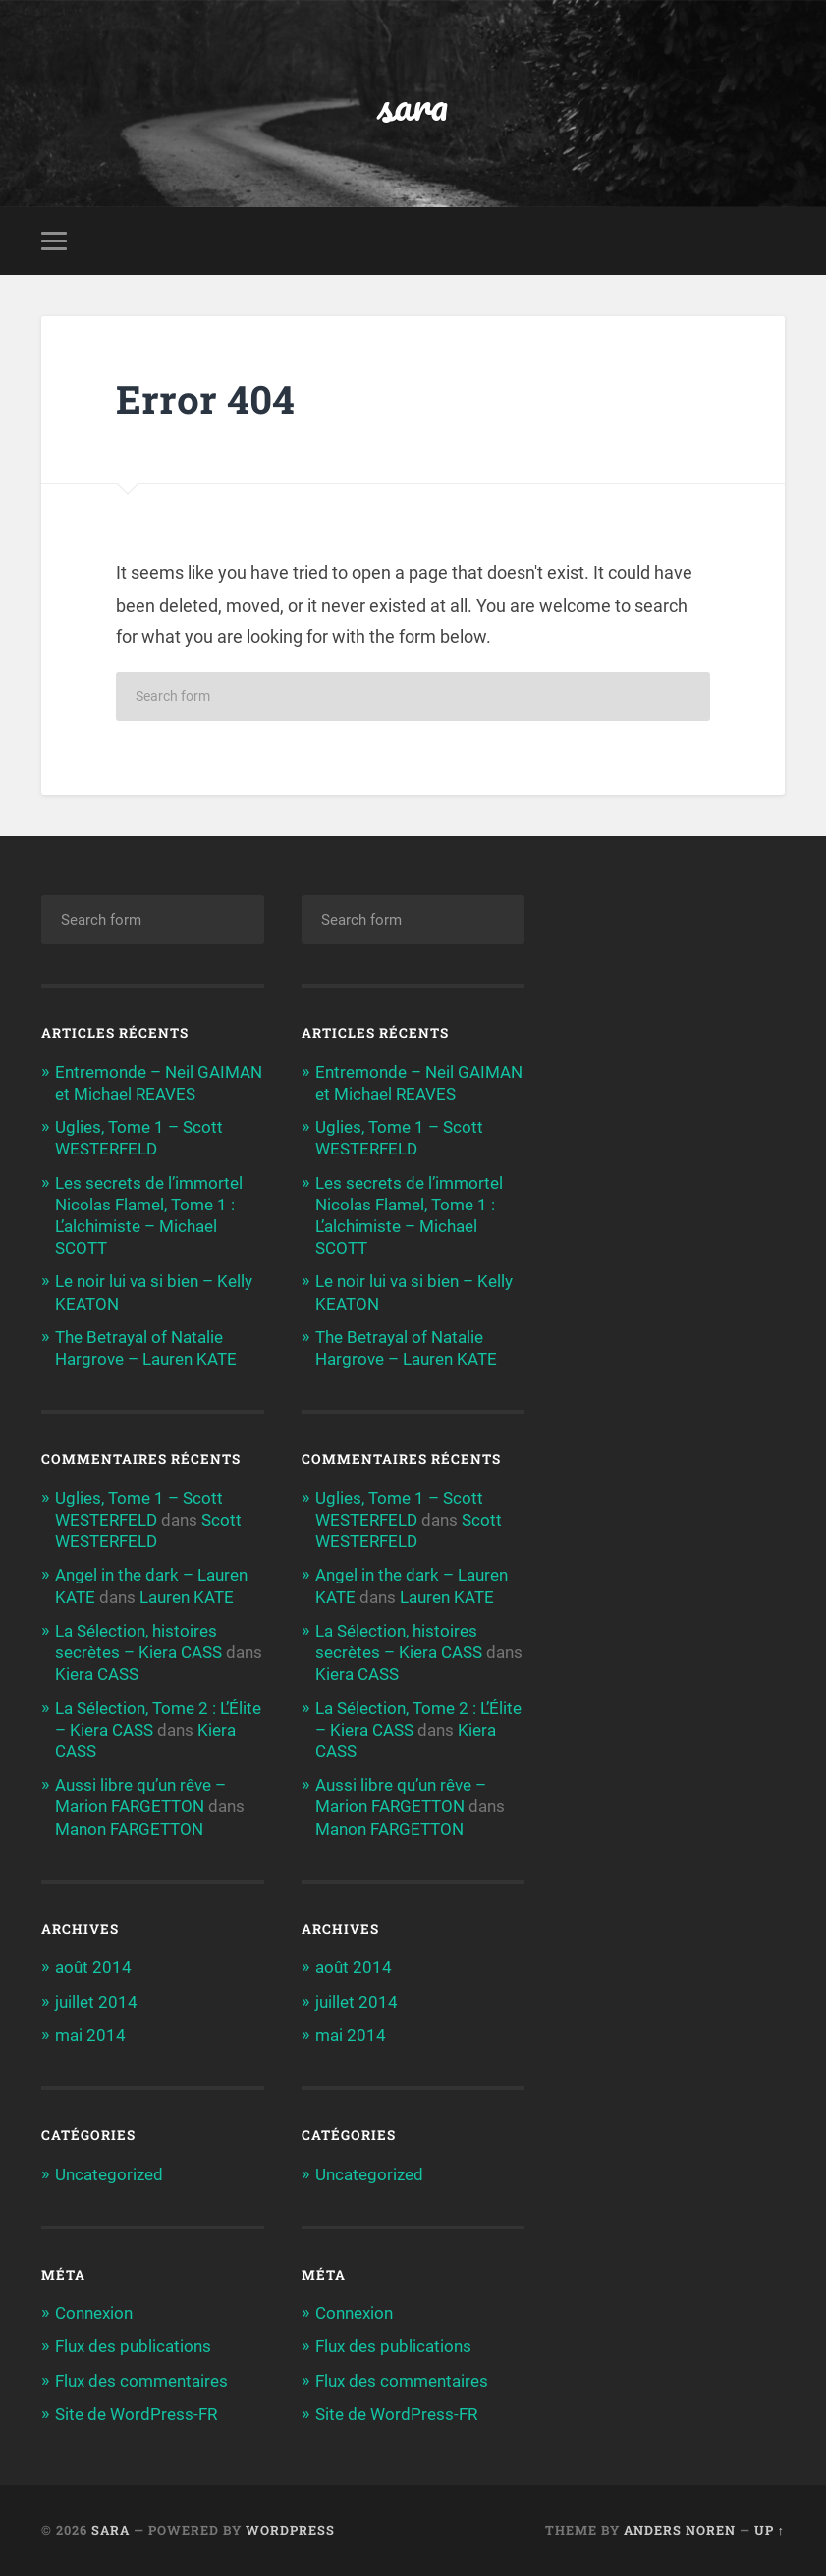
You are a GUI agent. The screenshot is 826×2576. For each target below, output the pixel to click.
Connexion (94, 2313)
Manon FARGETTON (129, 1829)
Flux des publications (133, 2346)
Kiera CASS (96, 1674)
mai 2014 (90, 2035)
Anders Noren (680, 2530)
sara (413, 103)
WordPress (290, 2530)
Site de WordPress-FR (136, 2414)
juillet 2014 (96, 2002)
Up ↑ (769, 2530)
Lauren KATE (186, 1597)
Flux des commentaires (141, 2380)
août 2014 (93, 1967)
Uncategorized (109, 2174)
